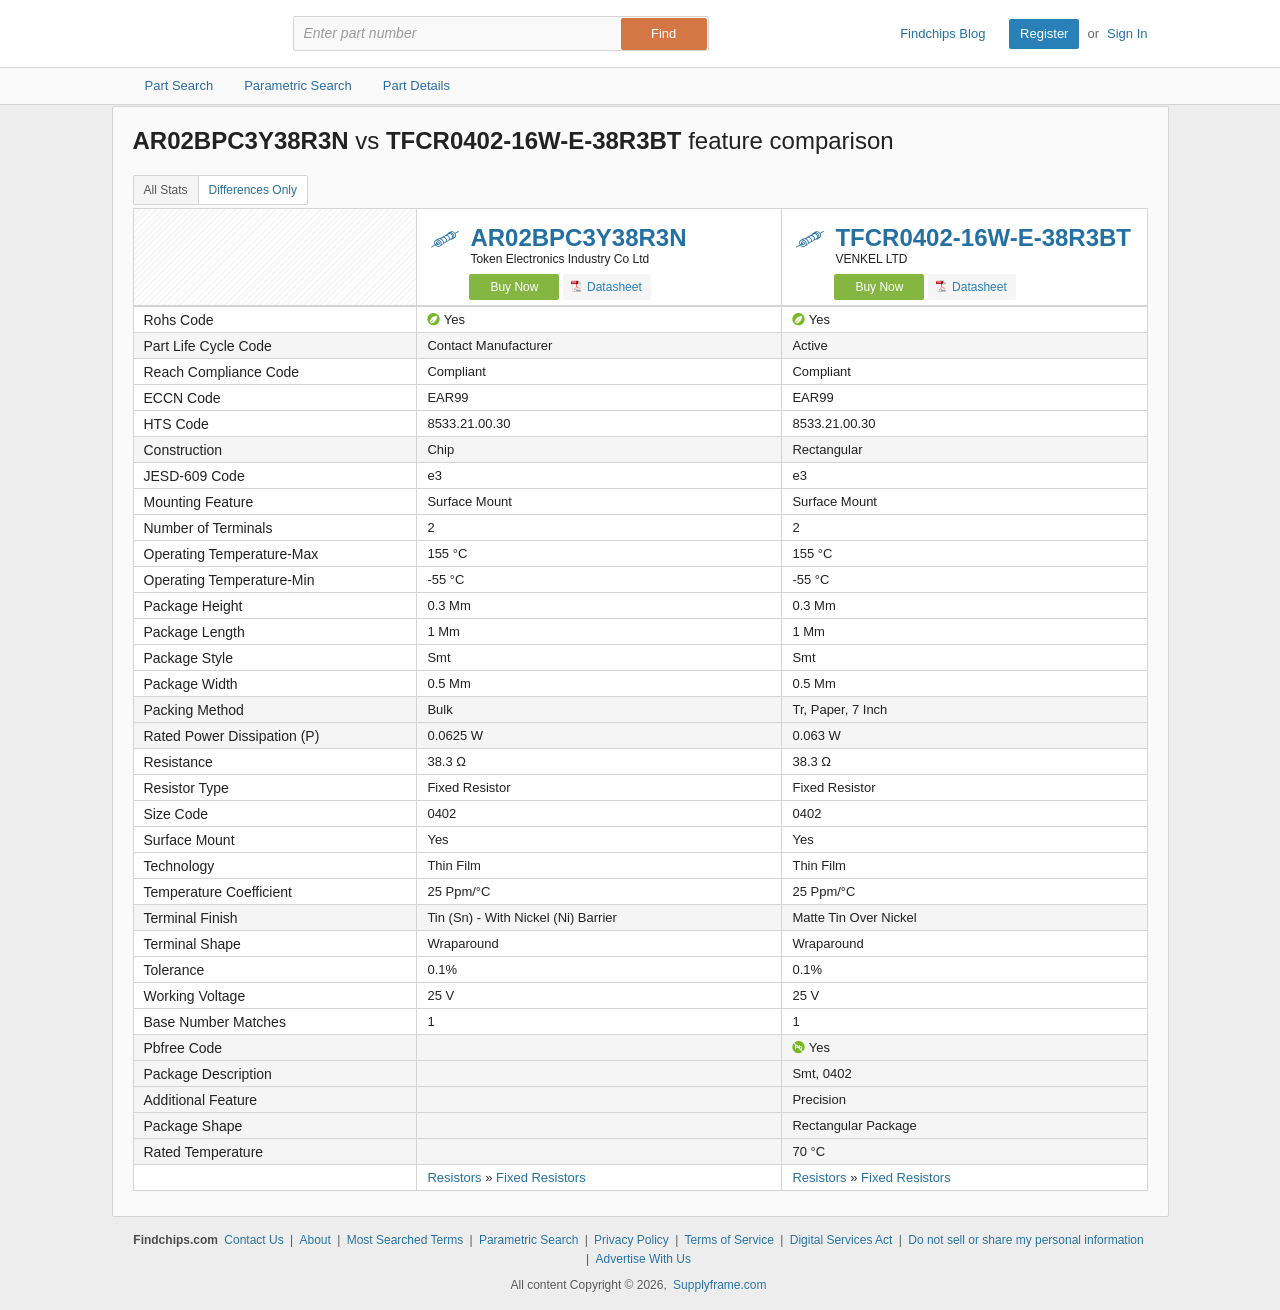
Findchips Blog (942, 33)
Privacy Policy (631, 1240)
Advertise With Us (643, 1259)
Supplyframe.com (719, 1285)
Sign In (1127, 33)
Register (1044, 33)
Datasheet (606, 286)
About (314, 1240)
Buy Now (514, 287)
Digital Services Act (841, 1240)
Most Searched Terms (405, 1240)
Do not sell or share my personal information (1025, 1240)
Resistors (454, 1177)
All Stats (166, 190)
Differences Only (253, 190)
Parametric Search (528, 1240)
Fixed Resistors (541, 1177)
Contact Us (253, 1240)
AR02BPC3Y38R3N (578, 237)
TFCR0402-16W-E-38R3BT (983, 237)
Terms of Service (729, 1240)
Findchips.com (198, 34)
